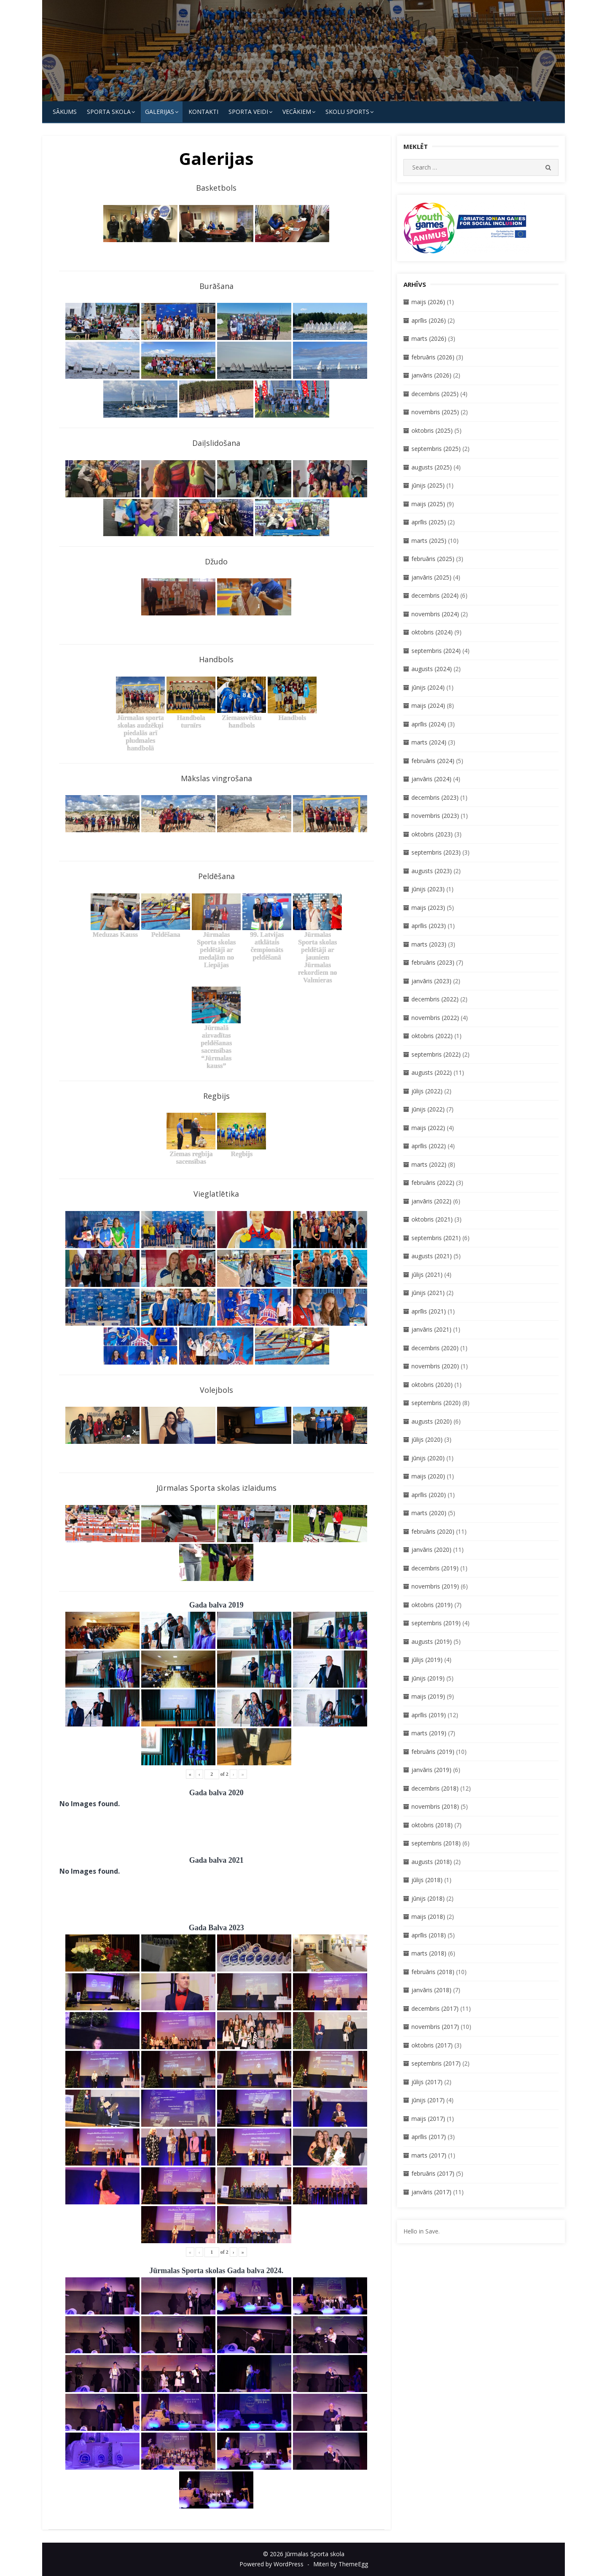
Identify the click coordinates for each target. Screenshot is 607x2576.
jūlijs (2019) (427, 1660)
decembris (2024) (435, 595)
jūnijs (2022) (428, 1109)
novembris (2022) (435, 1018)
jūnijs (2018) (428, 1898)
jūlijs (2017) (427, 2082)
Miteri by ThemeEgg (340, 2564)
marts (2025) (428, 541)
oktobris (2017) (432, 2045)
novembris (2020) (435, 1366)
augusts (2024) (431, 669)
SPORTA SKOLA (109, 112)
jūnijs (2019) (428, 1678)
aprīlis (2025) (428, 522)
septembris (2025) (436, 449)
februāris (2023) (432, 962)
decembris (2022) (435, 999)
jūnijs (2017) (428, 2100)
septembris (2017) (436, 2063)
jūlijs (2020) (427, 1439)
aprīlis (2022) (428, 1146)
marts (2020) (428, 1513)
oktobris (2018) (432, 1825)
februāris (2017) (432, 2173)
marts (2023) (428, 944)
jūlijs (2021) (427, 1274)
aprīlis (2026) (428, 320)
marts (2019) (428, 1733)
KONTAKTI (203, 112)
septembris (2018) (436, 1843)
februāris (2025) (432, 559)
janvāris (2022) (431, 1201)
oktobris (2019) (432, 1605)
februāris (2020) (432, 1531)
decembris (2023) (435, 797)
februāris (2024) (432, 761)
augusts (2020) (431, 1421)
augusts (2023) (431, 871)
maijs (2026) (428, 302)
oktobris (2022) (432, 1036)
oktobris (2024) (432, 632)
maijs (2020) (428, 1476)
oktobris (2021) (432, 1219)
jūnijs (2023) (428, 889)
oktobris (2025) (432, 430)
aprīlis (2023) (428, 926)
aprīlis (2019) (428, 1715)
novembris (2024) (435, 614)
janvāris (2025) (431, 577)
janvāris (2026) (431, 375)
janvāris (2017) (431, 2192)
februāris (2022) (432, 1183)
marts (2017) (428, 2155)
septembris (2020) (436, 1403)
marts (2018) (428, 1953)
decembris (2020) (435, 1348)
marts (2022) (428, 1164)
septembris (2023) (436, 852)
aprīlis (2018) (428, 1935)
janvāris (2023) (431, 981)
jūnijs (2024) (428, 687)
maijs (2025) (428, 504)
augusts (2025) (431, 467)
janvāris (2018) (431, 1990)
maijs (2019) (428, 1696)
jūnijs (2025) (428, 485)
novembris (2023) (435, 816)
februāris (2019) (432, 1752)
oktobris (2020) (432, 1385)
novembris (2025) (435, 412)
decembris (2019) (435, 1568)
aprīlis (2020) (428, 1495)
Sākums (65, 112)
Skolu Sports (347, 112)
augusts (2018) (431, 1862)
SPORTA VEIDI (248, 112)
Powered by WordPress (271, 2564)
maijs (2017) (428, 2119)
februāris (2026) (432, 357)
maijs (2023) (428, 908)
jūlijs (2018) (427, 1880)
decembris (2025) (435, 394)
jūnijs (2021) (428, 1293)
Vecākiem (296, 112)
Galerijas (159, 112)
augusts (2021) (431, 1256)
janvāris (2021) (431, 1329)
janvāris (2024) (431, 779)
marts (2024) (428, 742)
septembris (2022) (436, 1054)
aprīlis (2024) (428, 724)
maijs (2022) (428, 1128)
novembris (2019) (435, 1586)
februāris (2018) (432, 1972)
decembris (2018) (435, 1788)
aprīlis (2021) (428, 1311)
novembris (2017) (435, 2027)
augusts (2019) (431, 1641)
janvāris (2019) (431, 1770)
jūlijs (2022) (427, 1091)
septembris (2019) (436, 1623)
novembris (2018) (435, 1806)
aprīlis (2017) (428, 2137)
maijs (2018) (428, 1916)
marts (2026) (428, 338)
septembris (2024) (436, 651)
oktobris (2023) (432, 834)
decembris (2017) (435, 2008)
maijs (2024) (428, 705)
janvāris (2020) (431, 1550)
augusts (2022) (431, 1072)
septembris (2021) (436, 1238)
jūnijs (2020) (428, 1458)
